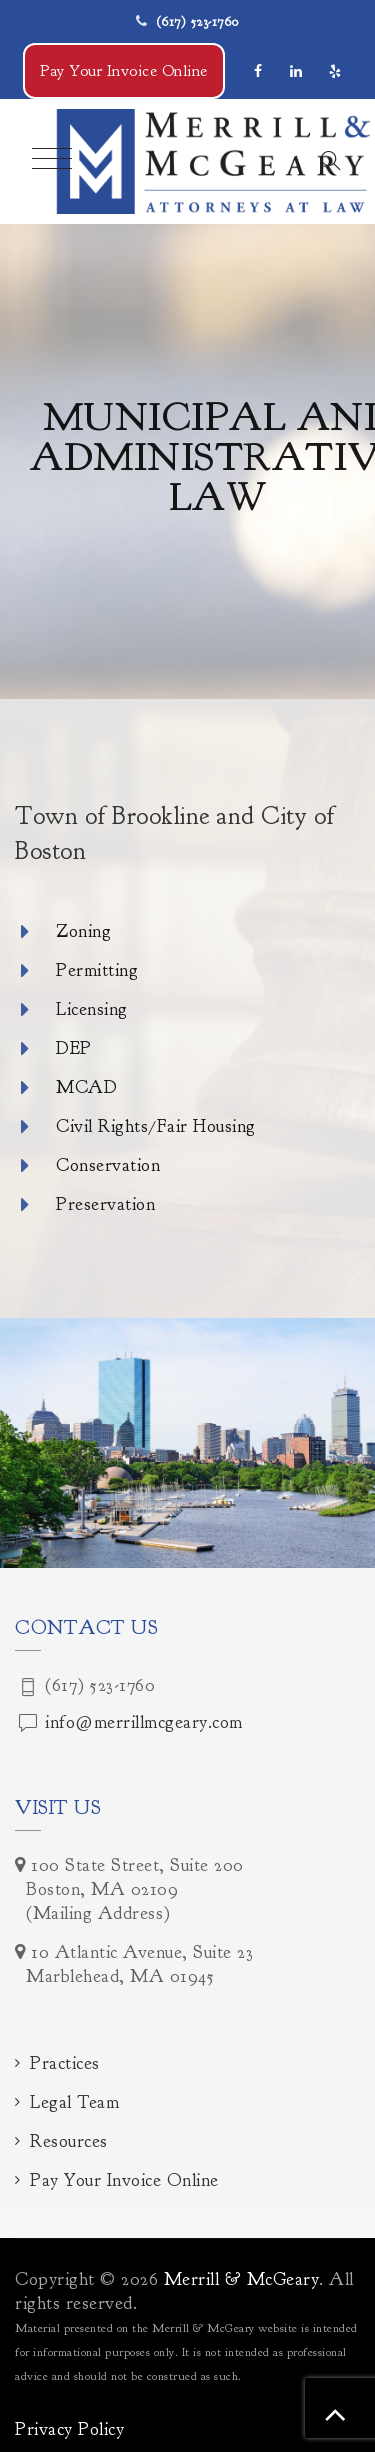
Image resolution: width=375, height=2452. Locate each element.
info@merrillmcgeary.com (144, 1722)
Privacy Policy (69, 2429)
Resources (69, 2141)
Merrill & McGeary (242, 2279)
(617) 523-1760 (197, 21)
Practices (65, 2063)
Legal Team (74, 2102)
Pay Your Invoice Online (124, 71)
